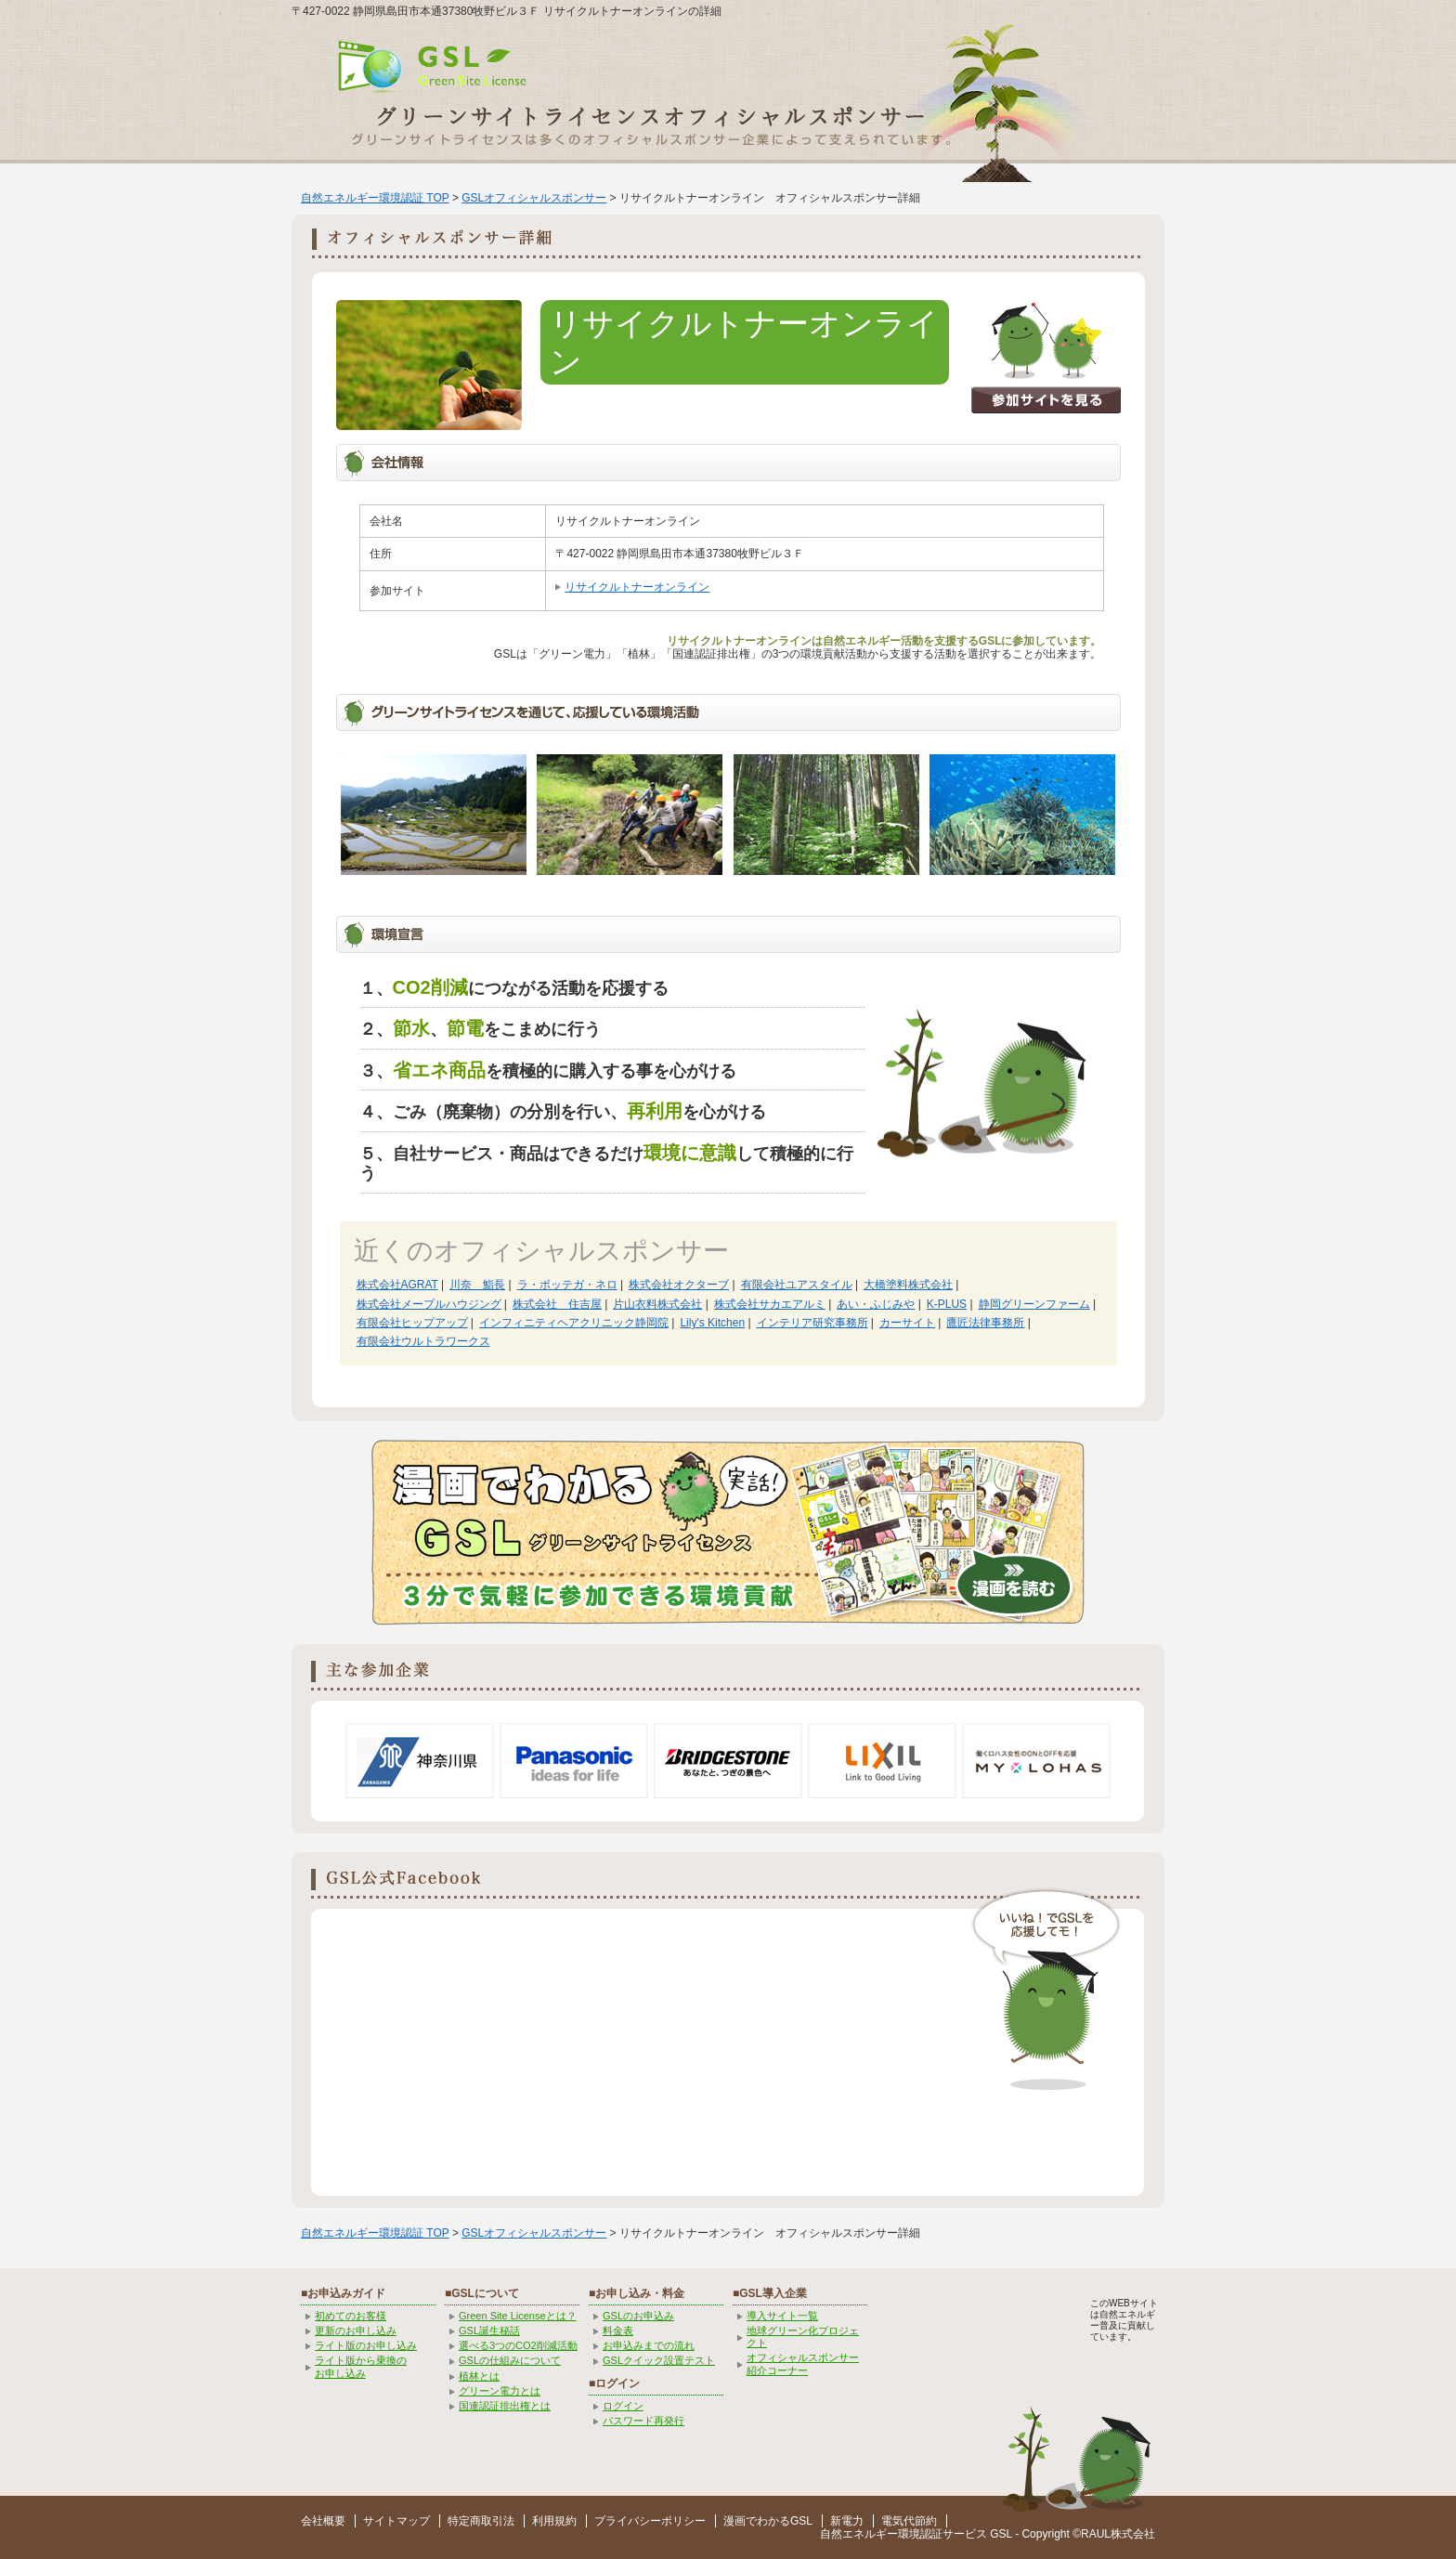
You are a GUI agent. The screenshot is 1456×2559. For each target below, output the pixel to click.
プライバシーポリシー (650, 2520)
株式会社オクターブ (679, 1284)
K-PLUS (947, 1304)
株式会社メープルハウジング (429, 1304)
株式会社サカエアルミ (770, 1304)
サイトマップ (396, 2520)
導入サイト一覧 (782, 2315)
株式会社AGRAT (397, 1284)
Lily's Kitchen (712, 1322)
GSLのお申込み (638, 2315)
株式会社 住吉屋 (557, 1304)
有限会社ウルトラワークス (423, 1341)
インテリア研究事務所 (812, 1322)
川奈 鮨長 (477, 1284)
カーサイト (907, 1322)
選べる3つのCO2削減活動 (518, 2345)
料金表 (618, 2330)
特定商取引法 (481, 2520)
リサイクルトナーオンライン (637, 587)
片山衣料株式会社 (657, 1304)
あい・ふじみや (876, 1304)
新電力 (847, 2520)
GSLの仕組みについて (510, 2360)
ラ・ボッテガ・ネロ (567, 1284)
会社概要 (323, 2520)
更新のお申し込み (355, 2330)
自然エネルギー (859, 2533)
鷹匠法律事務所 (985, 1322)
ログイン (623, 2405)
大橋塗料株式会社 (908, 1284)
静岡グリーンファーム (1034, 1304)
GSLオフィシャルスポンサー (534, 197)
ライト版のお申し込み (366, 2345)
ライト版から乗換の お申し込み (361, 2366)
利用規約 (554, 2520)
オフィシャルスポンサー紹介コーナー (803, 2363)
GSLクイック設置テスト (659, 2360)
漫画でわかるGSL (767, 2520)
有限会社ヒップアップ (412, 1322)
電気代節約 (909, 2520)
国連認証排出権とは (505, 2405)
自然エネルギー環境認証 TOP (375, 197)
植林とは (479, 2376)
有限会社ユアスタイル (796, 1284)
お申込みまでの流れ (649, 2345)
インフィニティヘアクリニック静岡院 (574, 1322)
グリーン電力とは (499, 2390)
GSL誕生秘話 (489, 2330)
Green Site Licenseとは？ (518, 2315)
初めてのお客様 (350, 2315)
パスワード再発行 (643, 2420)
